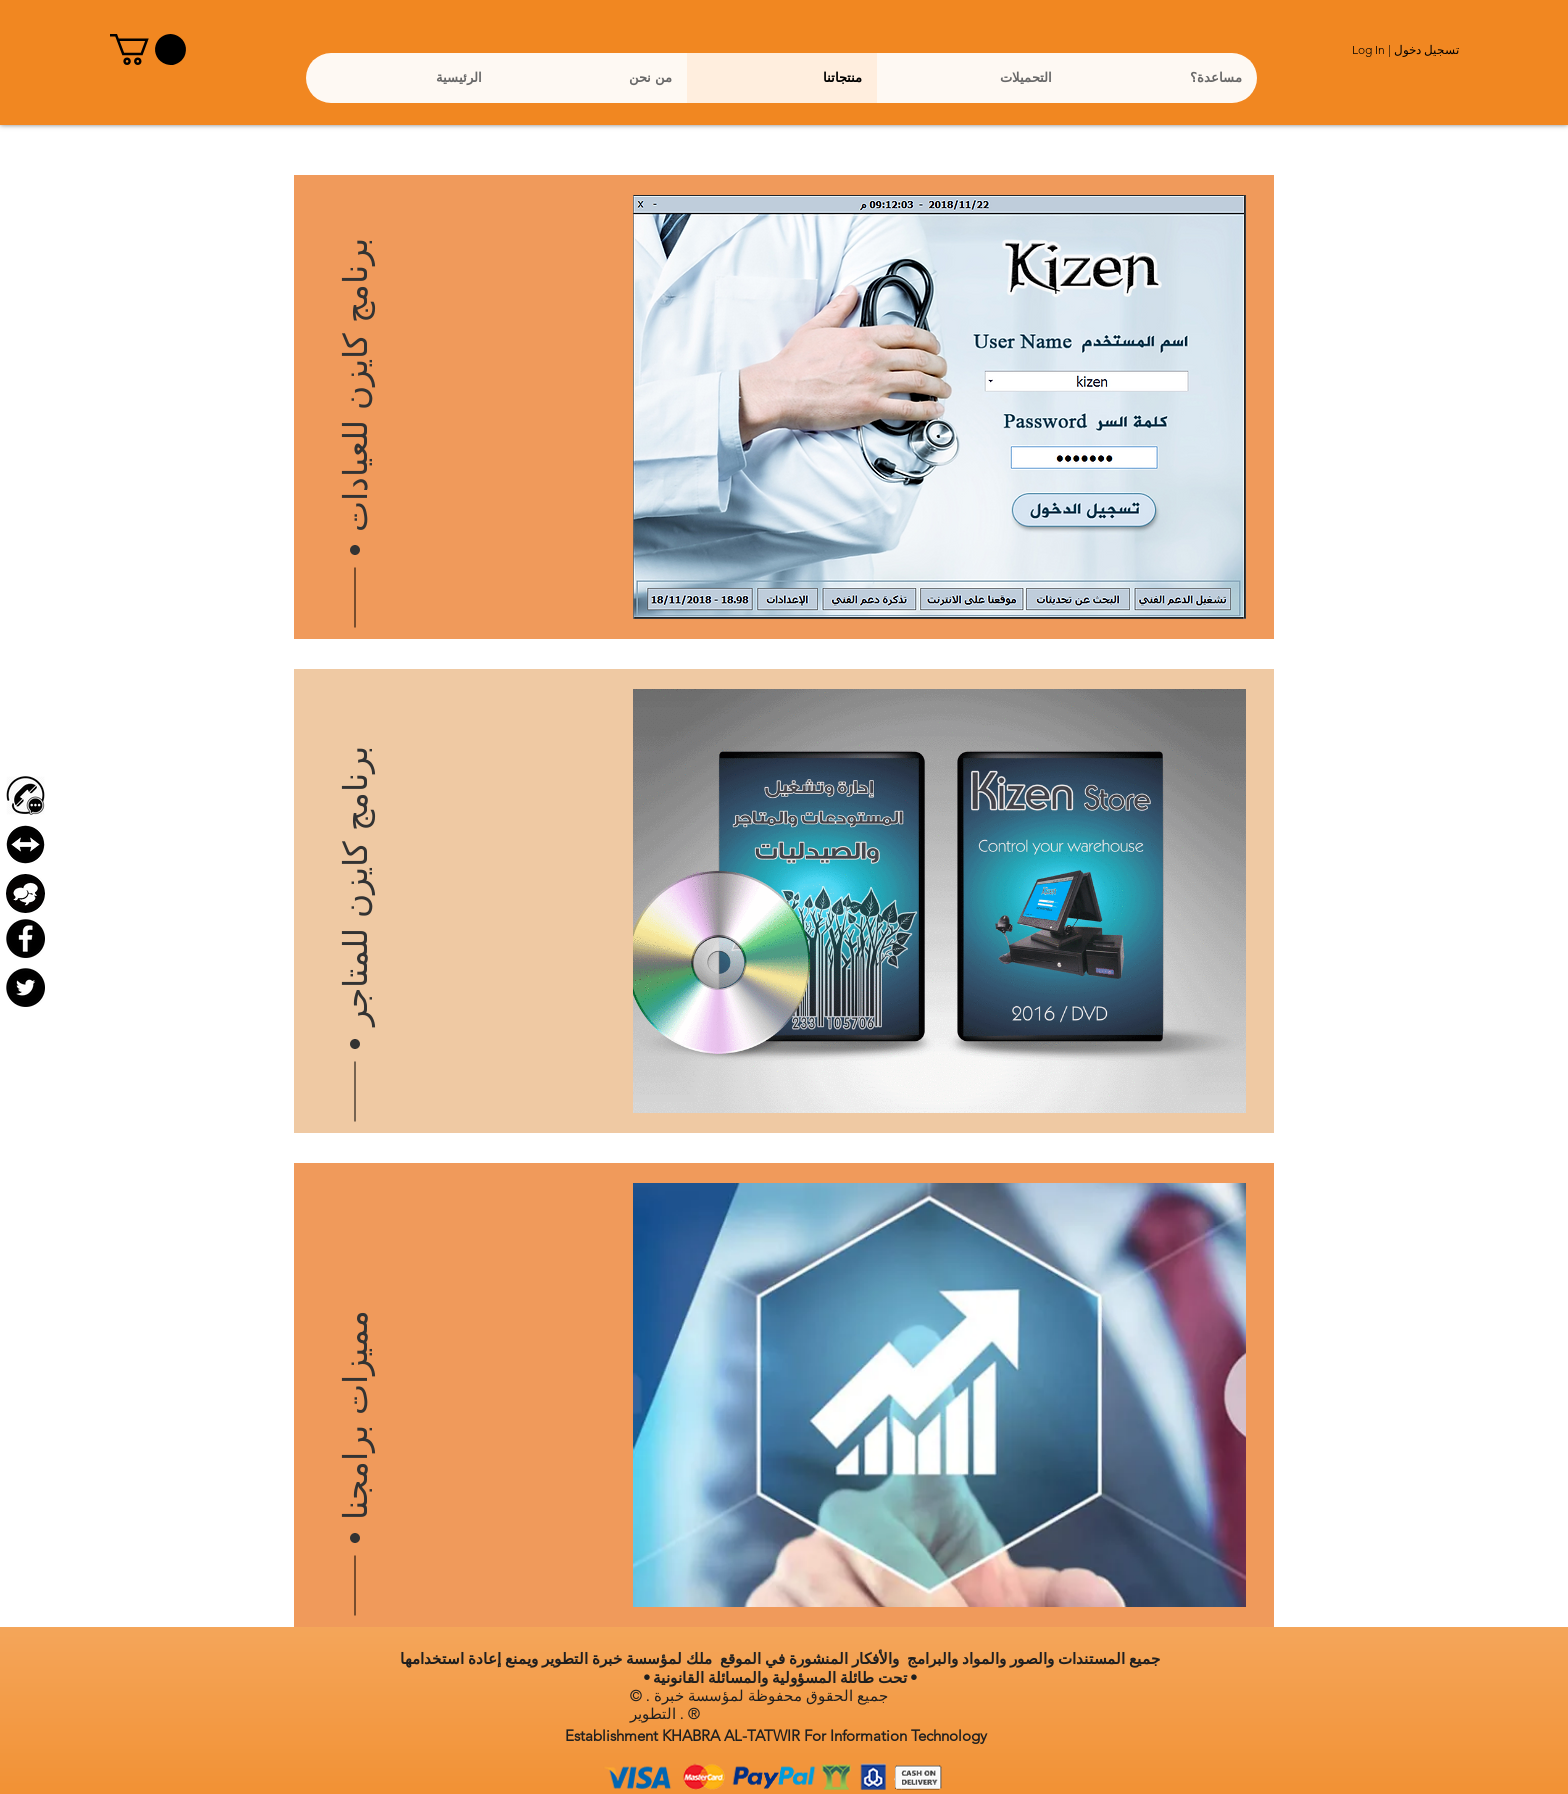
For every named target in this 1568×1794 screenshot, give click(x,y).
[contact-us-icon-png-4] (25, 795)
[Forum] (25, 893)
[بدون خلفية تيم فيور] (25, 844)
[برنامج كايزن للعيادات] (356, 361)
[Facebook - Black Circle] (25, 938)
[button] (148, 49)
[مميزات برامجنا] (356, 1349)
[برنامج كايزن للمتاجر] (356, 855)
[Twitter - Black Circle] (25, 987)
